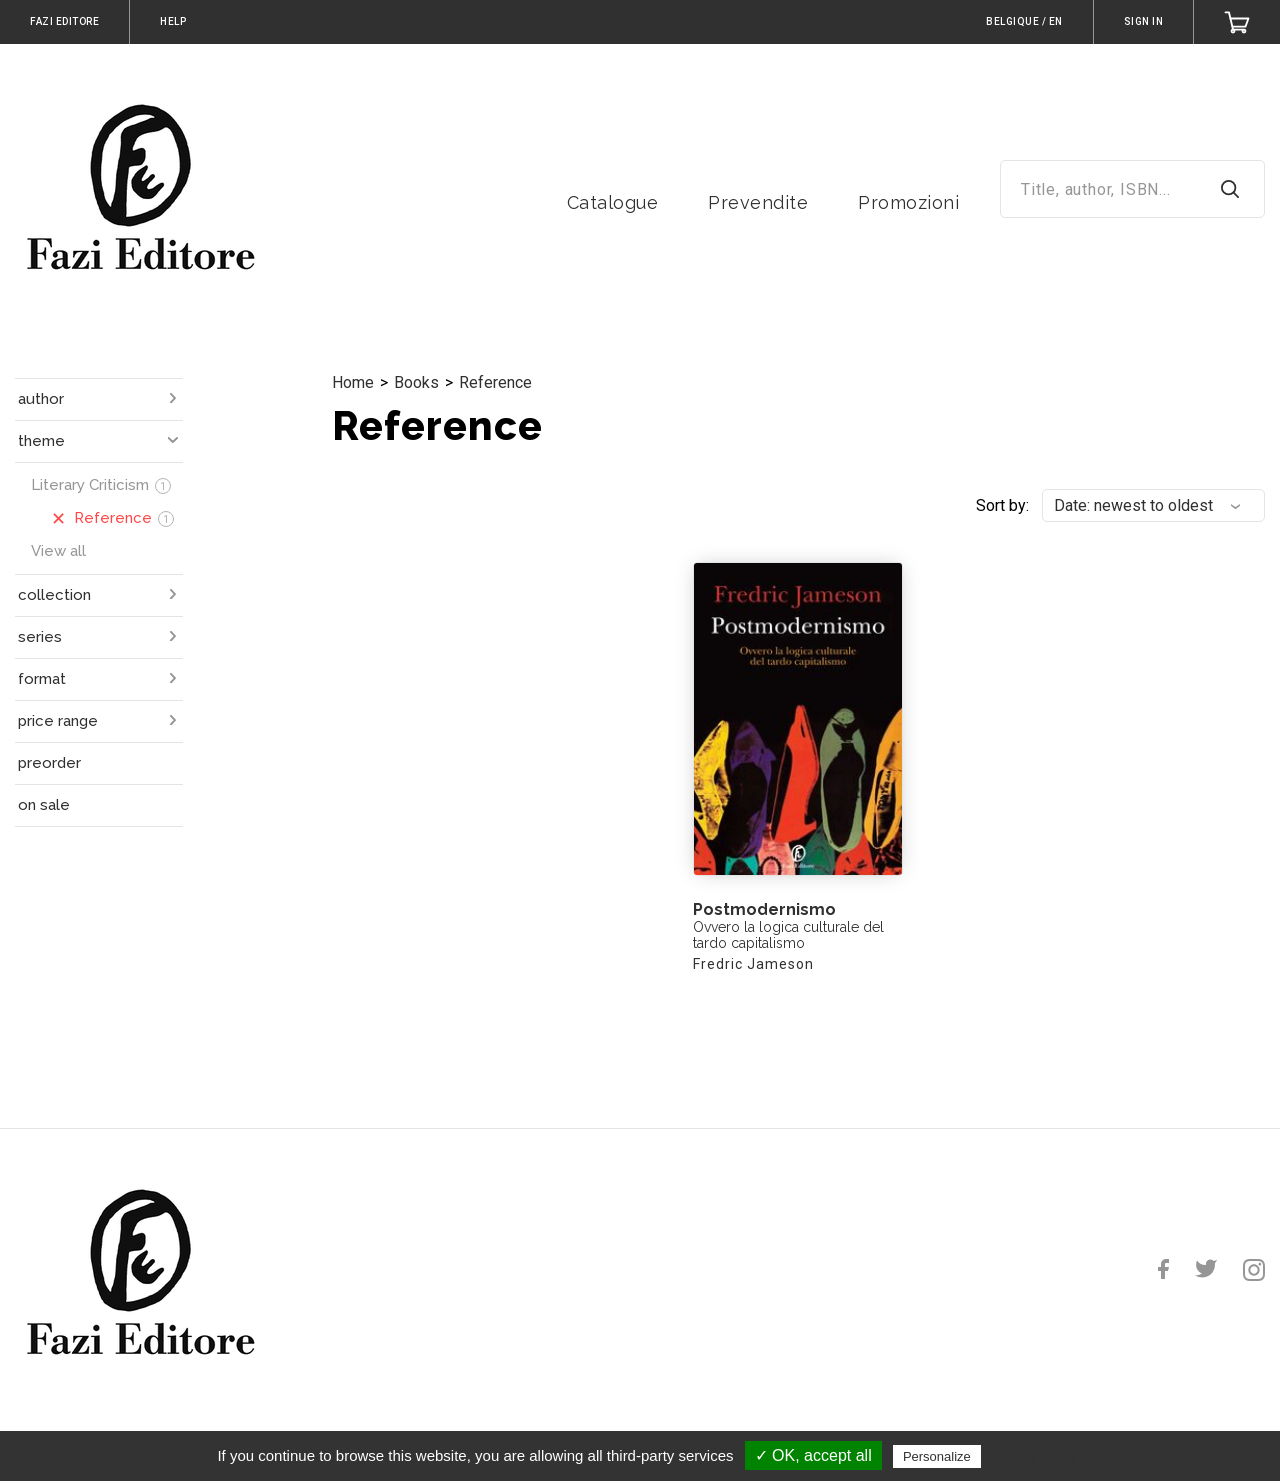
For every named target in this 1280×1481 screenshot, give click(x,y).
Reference (495, 382)
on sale (44, 805)
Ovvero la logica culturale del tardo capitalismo (788, 935)
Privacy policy (1034, 1456)
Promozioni (908, 202)
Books (416, 382)
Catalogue (613, 202)
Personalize (937, 1456)
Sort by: (1002, 505)
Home (353, 382)
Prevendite (758, 202)
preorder (49, 763)
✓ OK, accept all (813, 1455)
